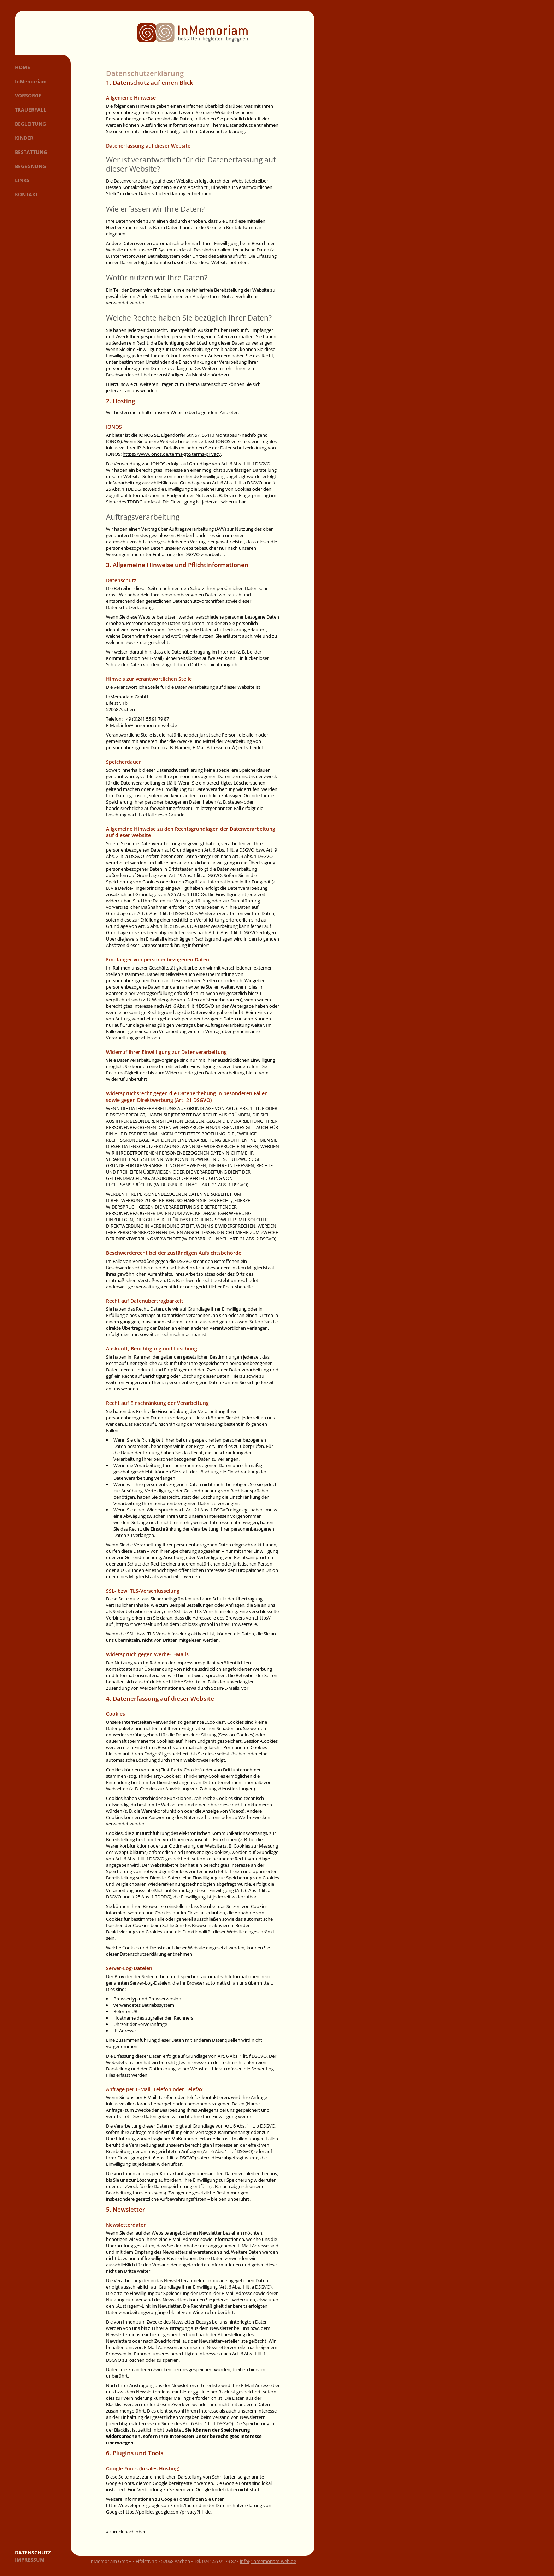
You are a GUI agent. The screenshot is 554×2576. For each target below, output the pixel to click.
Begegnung (30, 166)
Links (22, 180)
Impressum (30, 2559)
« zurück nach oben (126, 2531)
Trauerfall (30, 109)
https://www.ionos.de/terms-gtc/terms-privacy (172, 454)
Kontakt (26, 194)
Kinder (24, 138)
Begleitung (30, 123)
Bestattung (31, 152)
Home (22, 67)
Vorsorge (28, 95)
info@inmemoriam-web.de (268, 2561)
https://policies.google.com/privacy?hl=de (167, 2512)
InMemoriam (31, 81)
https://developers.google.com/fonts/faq (149, 2505)
